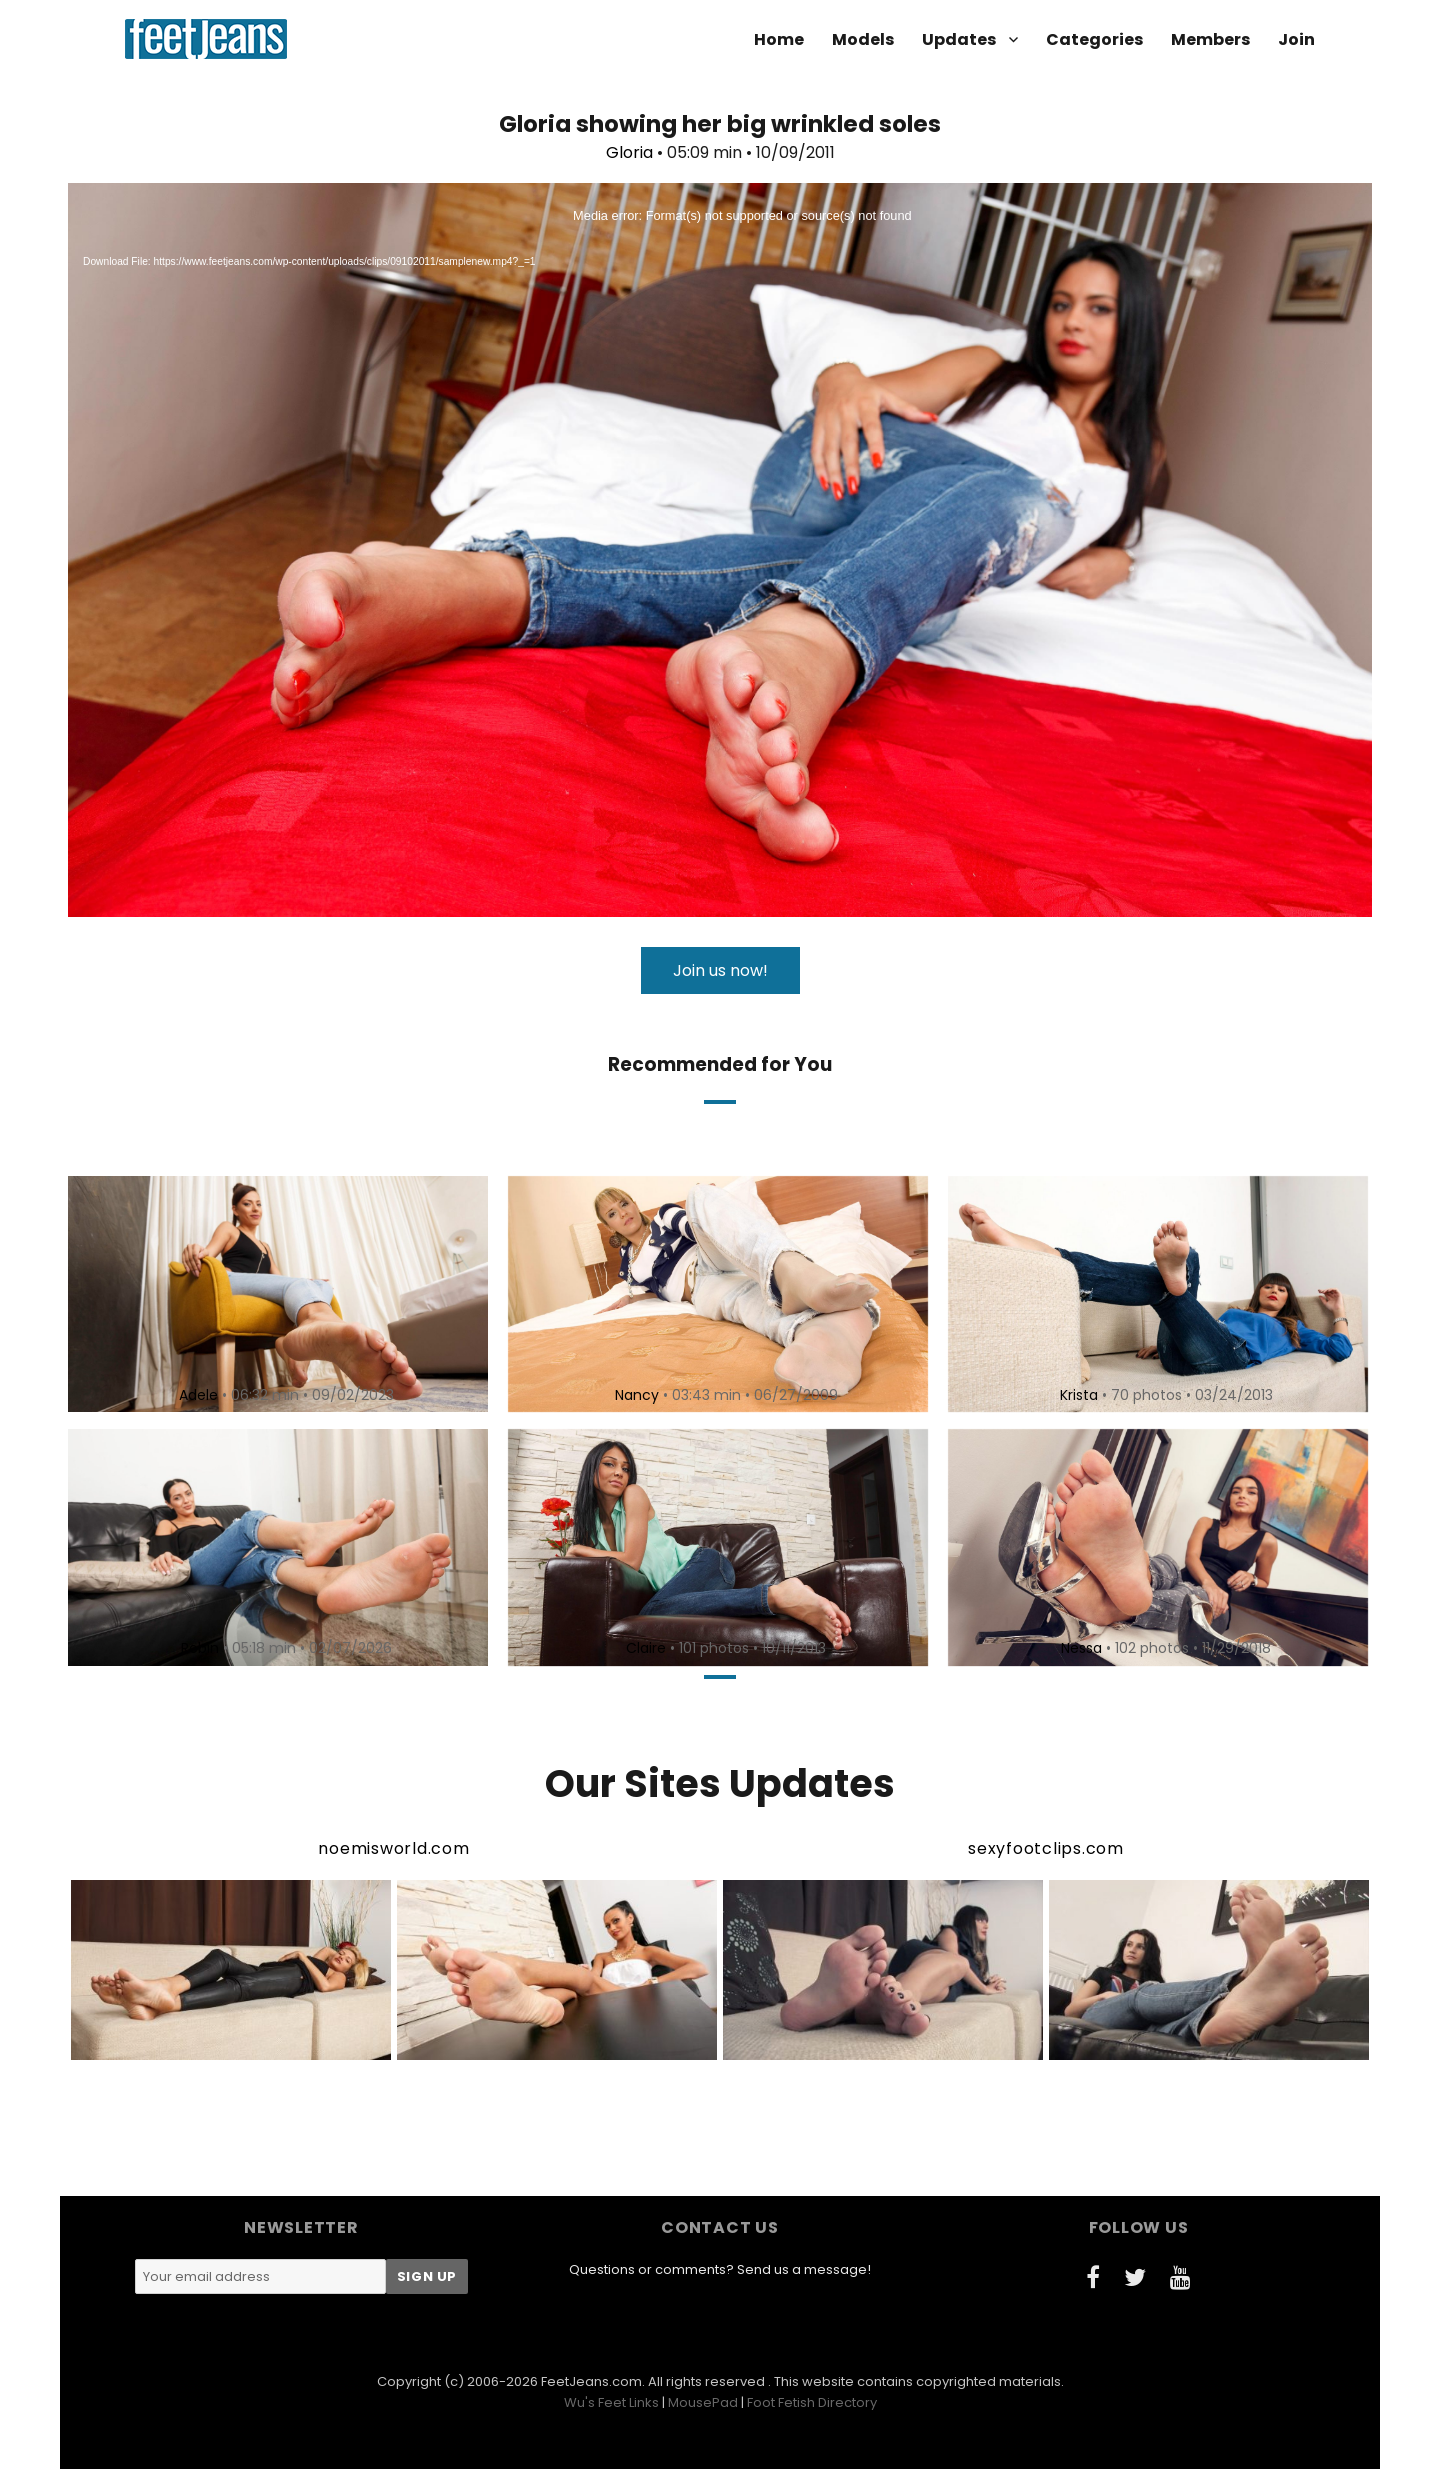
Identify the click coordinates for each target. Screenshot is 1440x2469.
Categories (1094, 39)
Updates (959, 39)
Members (1210, 39)
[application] (720, 550)
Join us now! (720, 970)
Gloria (629, 152)
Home (779, 39)
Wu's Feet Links (611, 2402)
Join (1296, 39)
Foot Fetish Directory (812, 2402)
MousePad (703, 2402)
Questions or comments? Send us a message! (720, 2269)
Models (863, 39)
